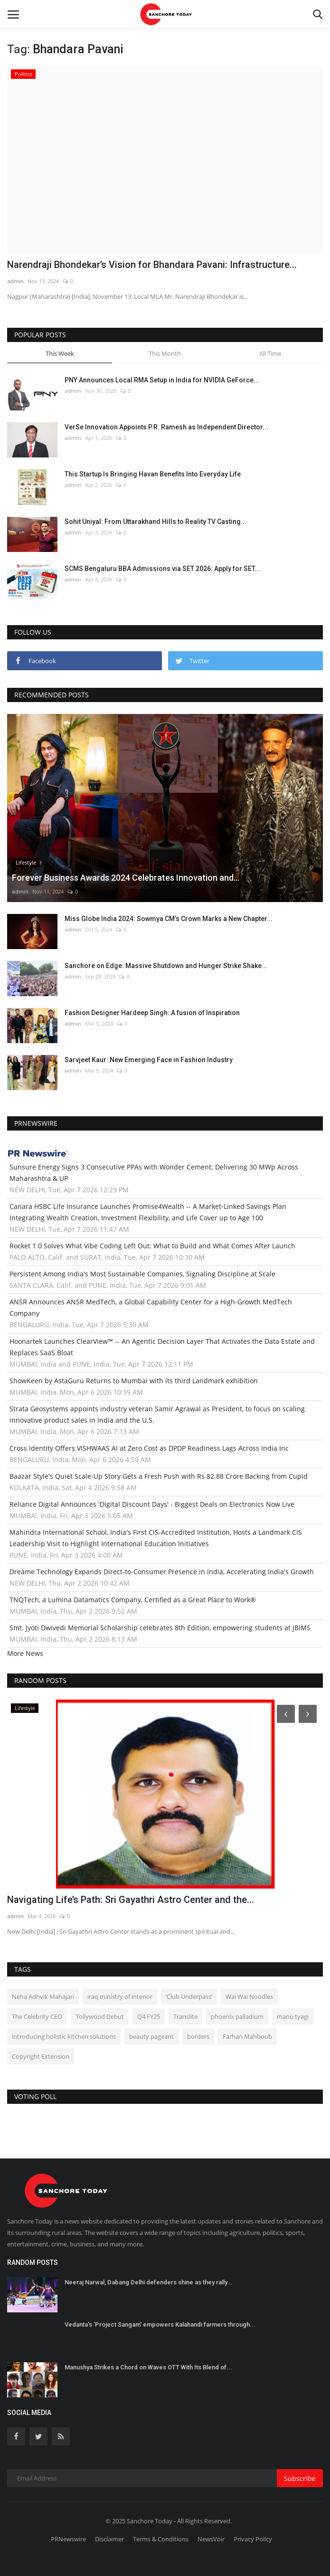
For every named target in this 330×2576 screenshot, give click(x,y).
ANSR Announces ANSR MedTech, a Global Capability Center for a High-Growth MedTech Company (150, 1307)
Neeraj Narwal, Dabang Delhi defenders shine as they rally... (149, 2282)
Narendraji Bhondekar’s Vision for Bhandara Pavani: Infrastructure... (152, 264)
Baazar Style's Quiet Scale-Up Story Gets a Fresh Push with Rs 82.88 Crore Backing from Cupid (158, 1476)
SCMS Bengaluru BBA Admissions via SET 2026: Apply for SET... (162, 568)
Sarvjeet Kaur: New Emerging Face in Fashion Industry (149, 1060)
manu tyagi (293, 2016)
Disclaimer (109, 2539)
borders (198, 2036)
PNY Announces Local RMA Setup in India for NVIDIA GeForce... (162, 380)
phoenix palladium (237, 2016)
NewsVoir (211, 2539)
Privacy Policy (253, 2539)
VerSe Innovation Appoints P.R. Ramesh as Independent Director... (166, 427)
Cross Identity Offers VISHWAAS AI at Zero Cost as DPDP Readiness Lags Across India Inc (149, 1448)
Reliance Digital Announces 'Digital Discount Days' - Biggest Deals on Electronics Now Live (151, 1504)
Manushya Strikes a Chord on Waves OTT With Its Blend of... (148, 2367)
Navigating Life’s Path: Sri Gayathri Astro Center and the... (130, 1899)
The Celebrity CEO (37, 2016)
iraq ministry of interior (119, 1996)
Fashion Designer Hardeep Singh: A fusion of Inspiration (152, 1013)
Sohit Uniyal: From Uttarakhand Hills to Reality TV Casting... (155, 521)
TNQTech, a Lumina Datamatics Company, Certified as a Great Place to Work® (132, 1599)
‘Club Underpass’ (189, 1996)
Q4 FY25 (148, 2016)
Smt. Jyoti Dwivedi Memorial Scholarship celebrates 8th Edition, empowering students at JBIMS (160, 1627)
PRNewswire (68, 2539)
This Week (60, 353)
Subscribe (300, 2478)
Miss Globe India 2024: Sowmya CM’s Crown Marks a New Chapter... (169, 918)
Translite (185, 2016)
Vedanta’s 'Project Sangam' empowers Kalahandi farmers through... (160, 2324)
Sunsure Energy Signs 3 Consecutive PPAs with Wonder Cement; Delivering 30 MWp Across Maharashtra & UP (153, 1172)
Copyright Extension (40, 2056)
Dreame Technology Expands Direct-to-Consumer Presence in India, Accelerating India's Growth (161, 1571)
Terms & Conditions (161, 2539)
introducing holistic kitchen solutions (64, 2036)
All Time (270, 353)
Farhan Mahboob (247, 2036)
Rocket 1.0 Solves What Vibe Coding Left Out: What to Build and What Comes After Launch (152, 1245)
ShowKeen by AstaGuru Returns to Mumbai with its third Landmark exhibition (133, 1380)
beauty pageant (151, 2036)
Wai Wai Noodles (249, 1996)
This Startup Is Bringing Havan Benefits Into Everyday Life (153, 474)
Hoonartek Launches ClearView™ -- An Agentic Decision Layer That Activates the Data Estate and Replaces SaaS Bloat (162, 1347)
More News (25, 1653)
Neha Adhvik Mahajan (43, 1996)
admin (15, 281)
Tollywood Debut (99, 2016)
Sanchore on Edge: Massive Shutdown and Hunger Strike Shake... (166, 966)
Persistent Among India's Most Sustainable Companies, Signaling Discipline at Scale (142, 1273)
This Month (165, 353)
